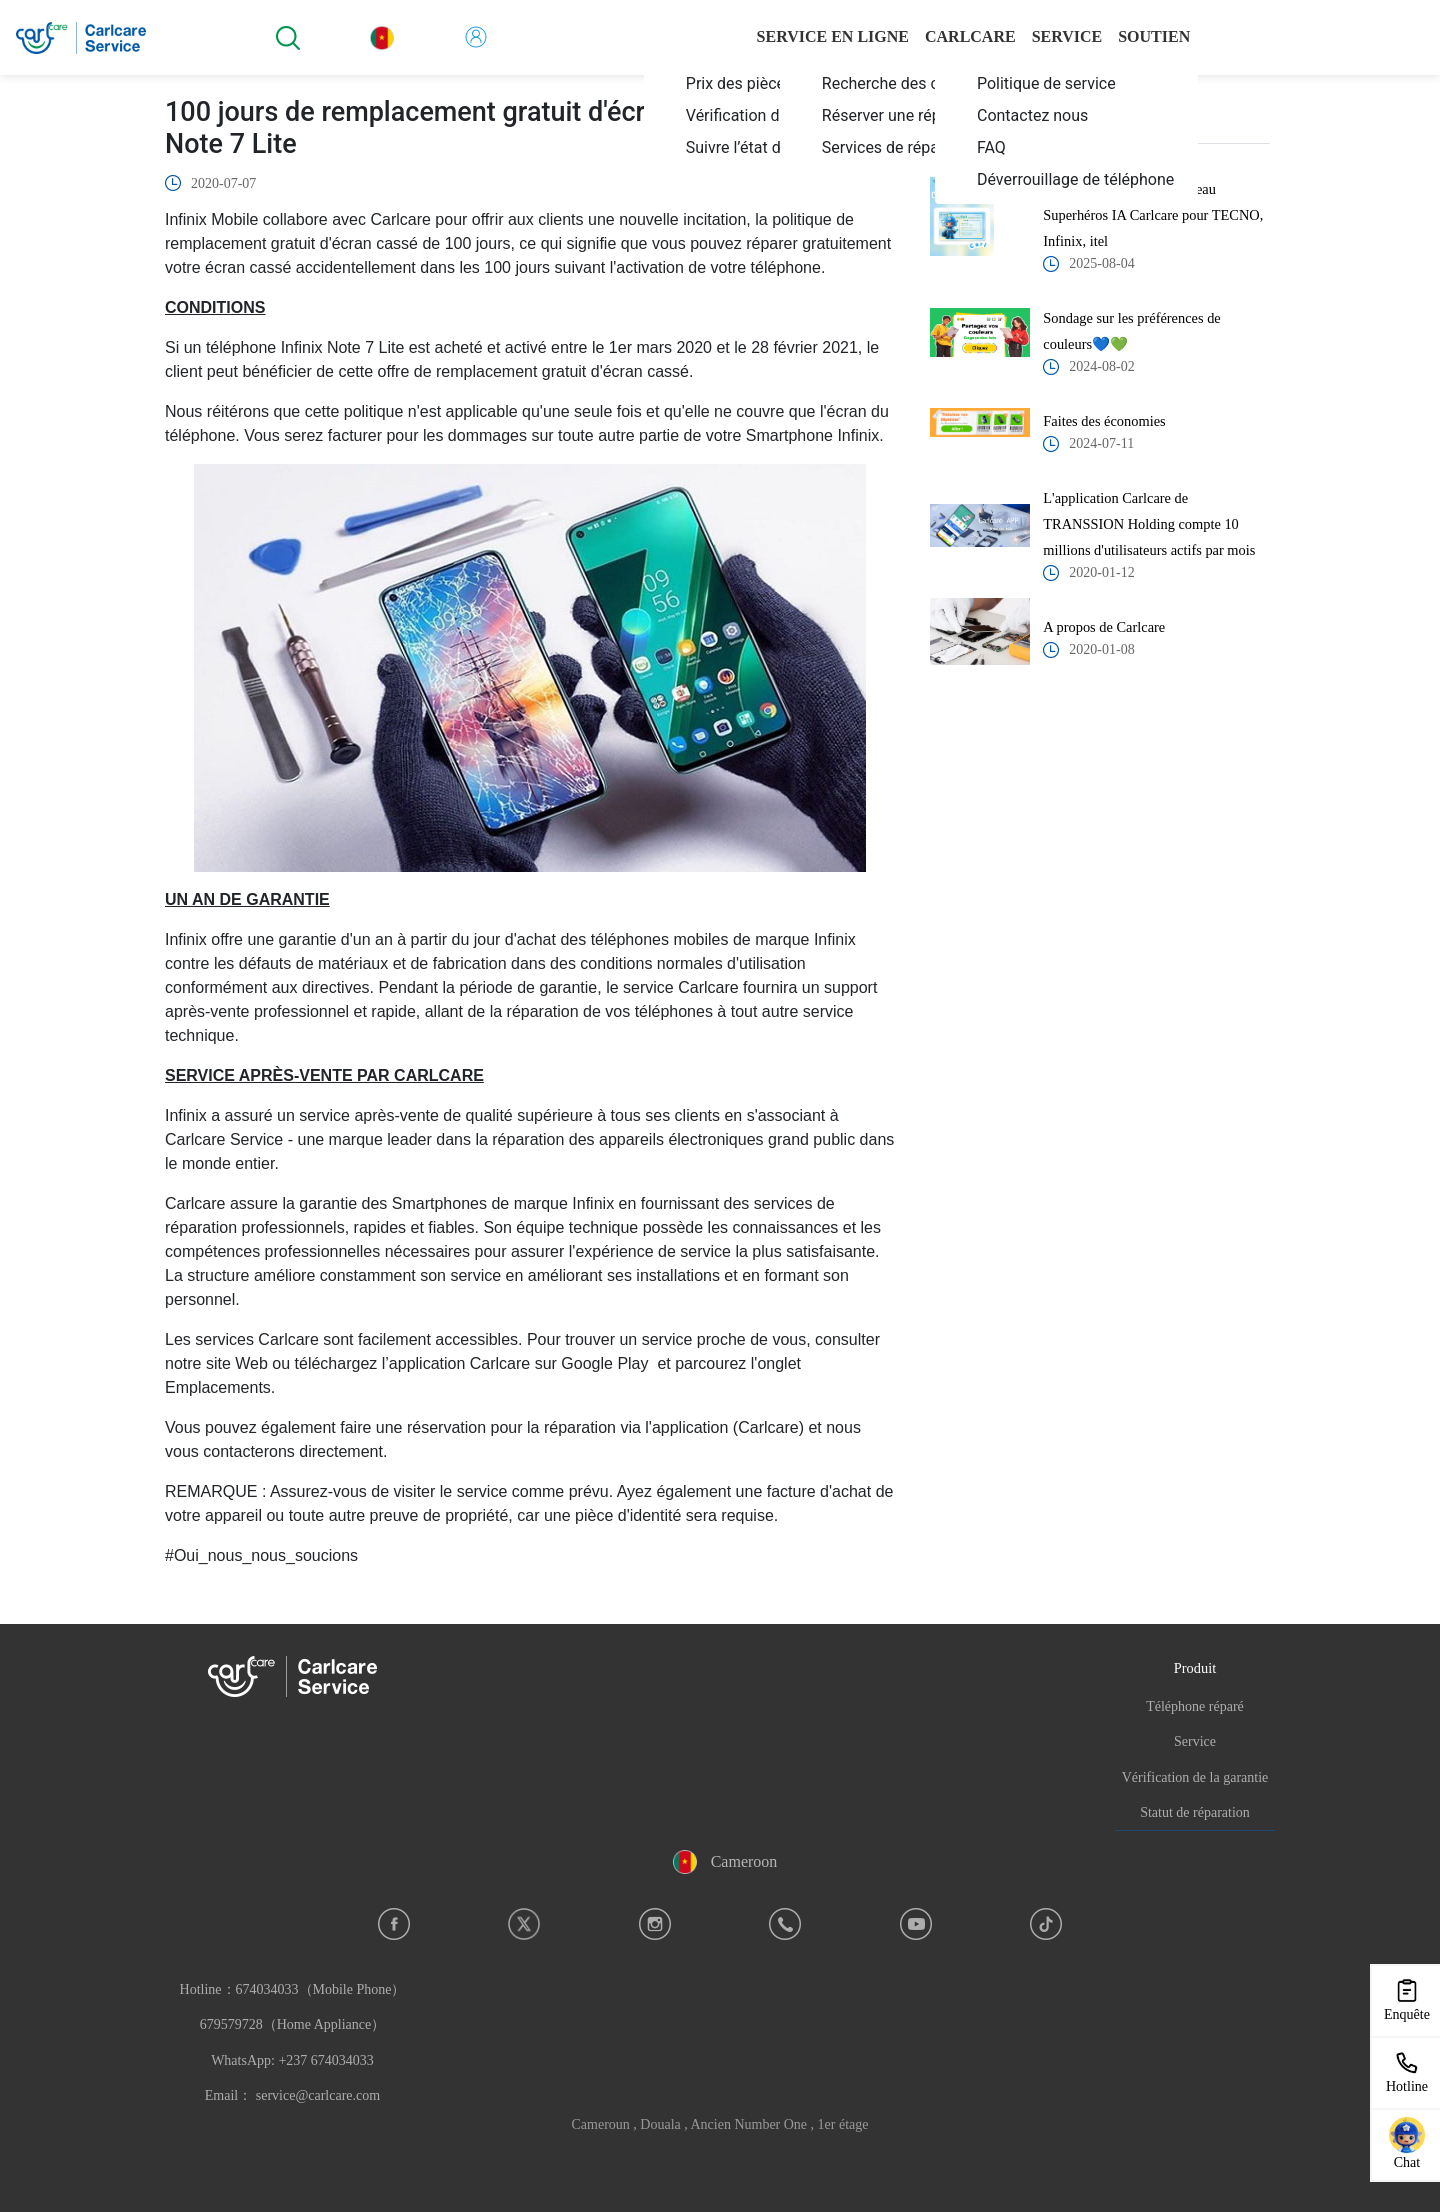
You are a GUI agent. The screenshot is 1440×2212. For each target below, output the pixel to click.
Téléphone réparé (1195, 1706)
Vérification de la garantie (1195, 1777)
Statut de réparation (1195, 1812)
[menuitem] (1066, 83)
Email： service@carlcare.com (292, 2095)
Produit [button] (1195, 1668)
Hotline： (293, 2024)
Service (1195, 1741)
